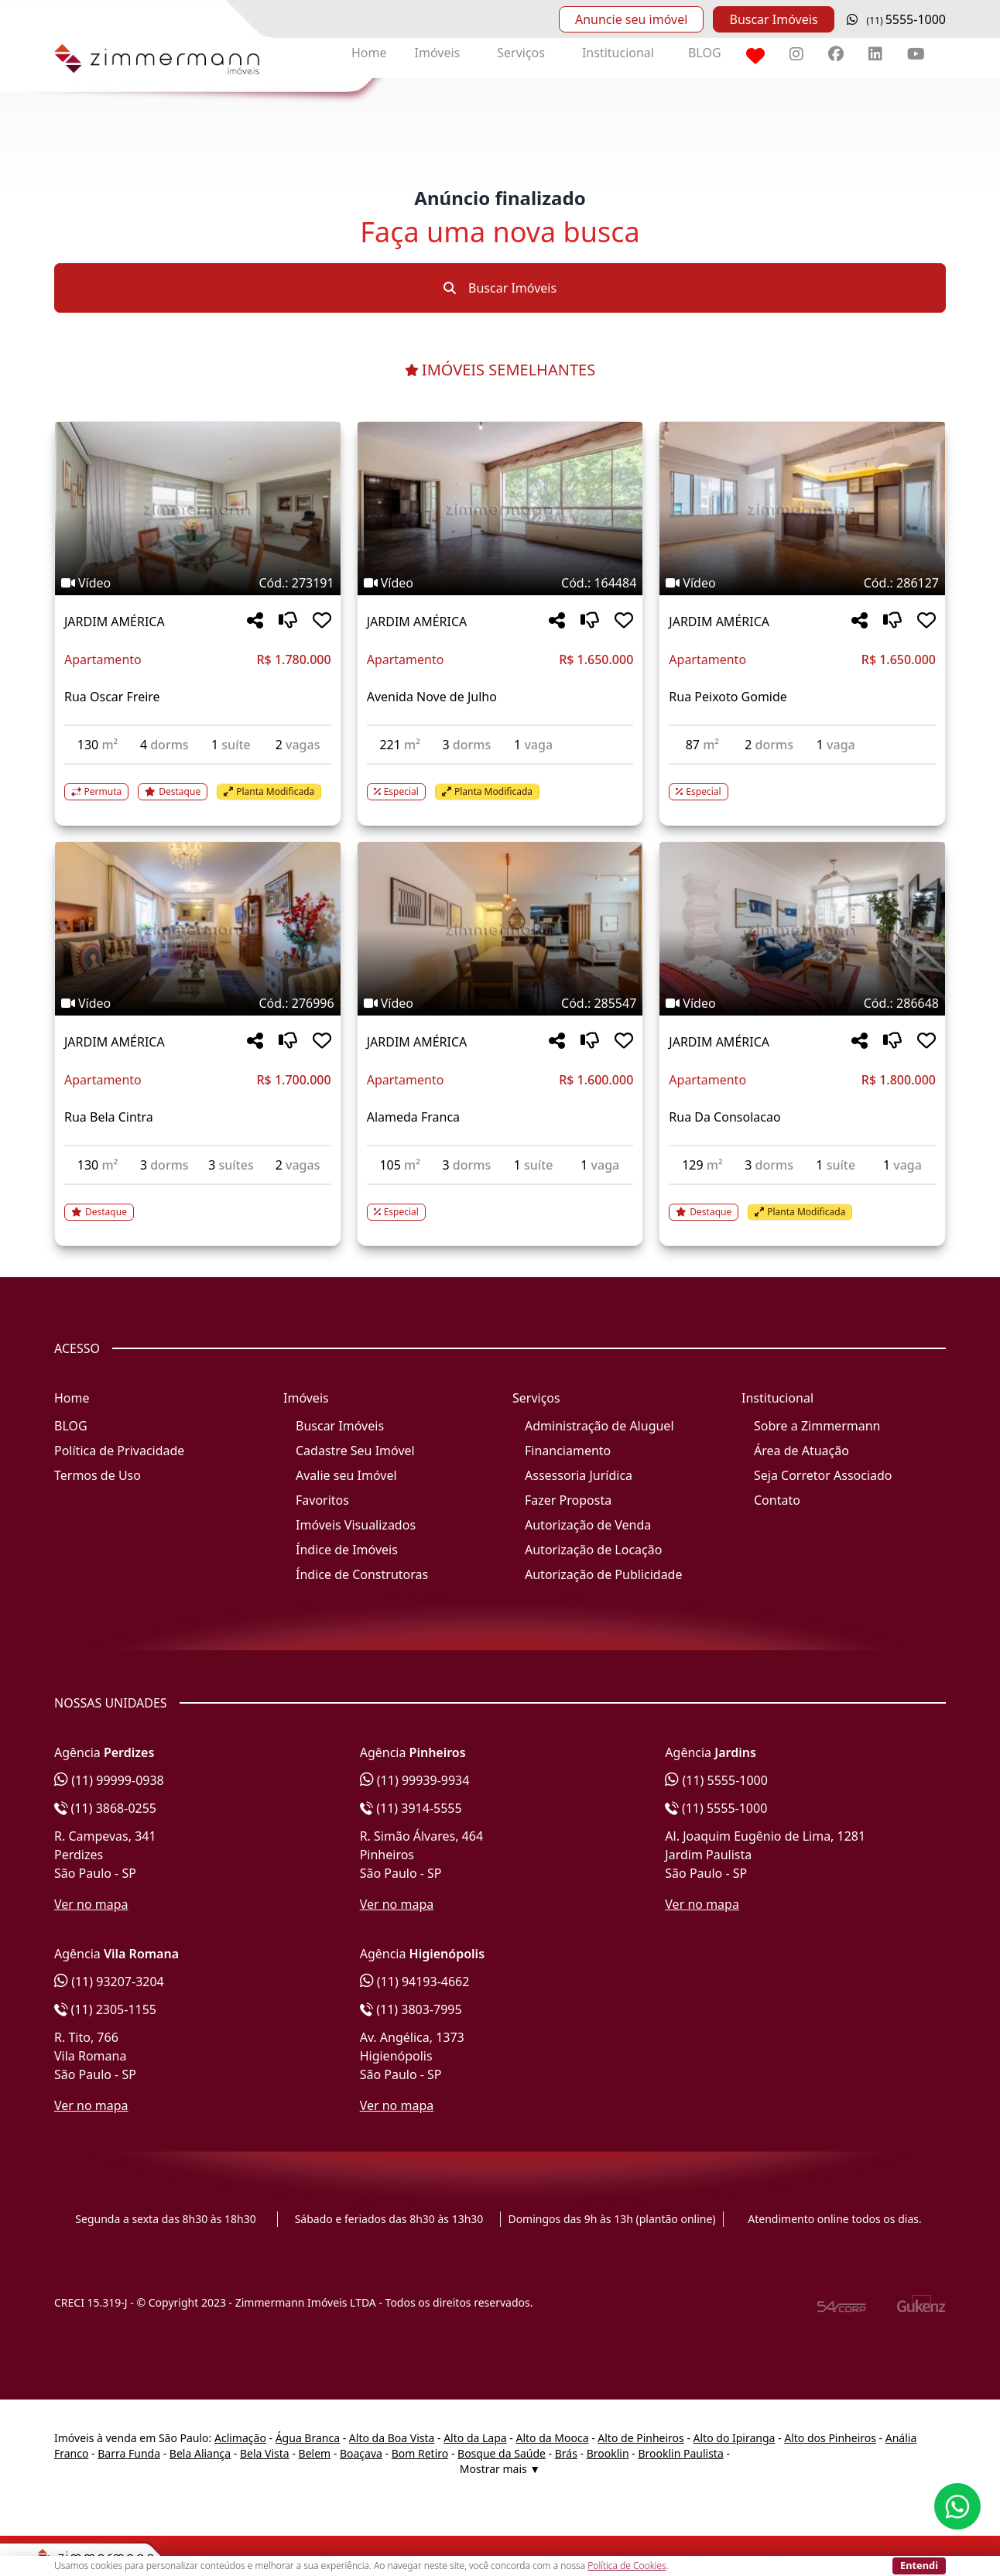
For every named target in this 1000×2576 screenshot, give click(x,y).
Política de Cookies (626, 2565)
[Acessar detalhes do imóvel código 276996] (197, 1203)
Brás (566, 2453)
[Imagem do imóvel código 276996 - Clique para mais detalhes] (198, 929)
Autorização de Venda (588, 1524)
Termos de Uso (97, 1475)
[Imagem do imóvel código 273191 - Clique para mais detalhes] (198, 508)
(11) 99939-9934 (415, 1780)
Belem (315, 2453)
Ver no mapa (91, 1904)
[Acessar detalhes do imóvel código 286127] (802, 782)
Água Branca (308, 2437)
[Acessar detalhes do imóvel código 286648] (802, 1203)
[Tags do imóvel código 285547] (500, 1003)
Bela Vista (264, 2453)
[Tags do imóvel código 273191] (198, 583)
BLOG (704, 52)
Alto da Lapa (474, 2437)
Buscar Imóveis (773, 19)
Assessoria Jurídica (578, 1475)
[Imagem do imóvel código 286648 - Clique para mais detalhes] (802, 929)
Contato (777, 1500)
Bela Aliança (200, 2453)
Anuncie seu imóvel (631, 19)
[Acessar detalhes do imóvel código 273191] (197, 782)
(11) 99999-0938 (109, 1780)
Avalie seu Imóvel (346, 1475)
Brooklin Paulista (680, 2453)
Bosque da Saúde (501, 2453)
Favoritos (322, 1500)
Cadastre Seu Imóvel (355, 1450)
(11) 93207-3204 (109, 1981)
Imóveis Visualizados (356, 1524)
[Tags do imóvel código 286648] (802, 1003)
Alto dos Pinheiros (830, 2437)
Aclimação (240, 2437)
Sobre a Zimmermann (817, 1425)
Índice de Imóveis (347, 1549)
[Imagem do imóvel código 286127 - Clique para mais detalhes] (802, 508)
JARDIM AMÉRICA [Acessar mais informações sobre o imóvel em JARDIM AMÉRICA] (114, 621)
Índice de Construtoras (362, 1574)
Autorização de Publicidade (603, 1574)
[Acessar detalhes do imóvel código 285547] (500, 1203)
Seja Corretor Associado (823, 1475)
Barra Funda (129, 2453)
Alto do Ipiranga (734, 2437)
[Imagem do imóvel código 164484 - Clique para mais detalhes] (500, 508)
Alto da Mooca (551, 2437)
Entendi (919, 2565)
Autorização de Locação (593, 1549)
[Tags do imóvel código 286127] (802, 583)
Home (369, 52)
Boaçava (361, 2453)
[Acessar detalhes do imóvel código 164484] (500, 782)
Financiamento (568, 1450)
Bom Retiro (420, 2453)
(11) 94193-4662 (415, 1981)
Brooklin (608, 2453)
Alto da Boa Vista (392, 2437)
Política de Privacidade (119, 1450)
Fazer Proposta (568, 1500)
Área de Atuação (801, 1450)
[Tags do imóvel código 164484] (500, 583)
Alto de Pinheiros (640, 2437)
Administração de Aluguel (599, 1425)
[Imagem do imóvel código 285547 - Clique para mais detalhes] (500, 929)
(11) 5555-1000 (716, 1780)
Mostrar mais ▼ (500, 2468)
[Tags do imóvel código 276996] (198, 1003)
